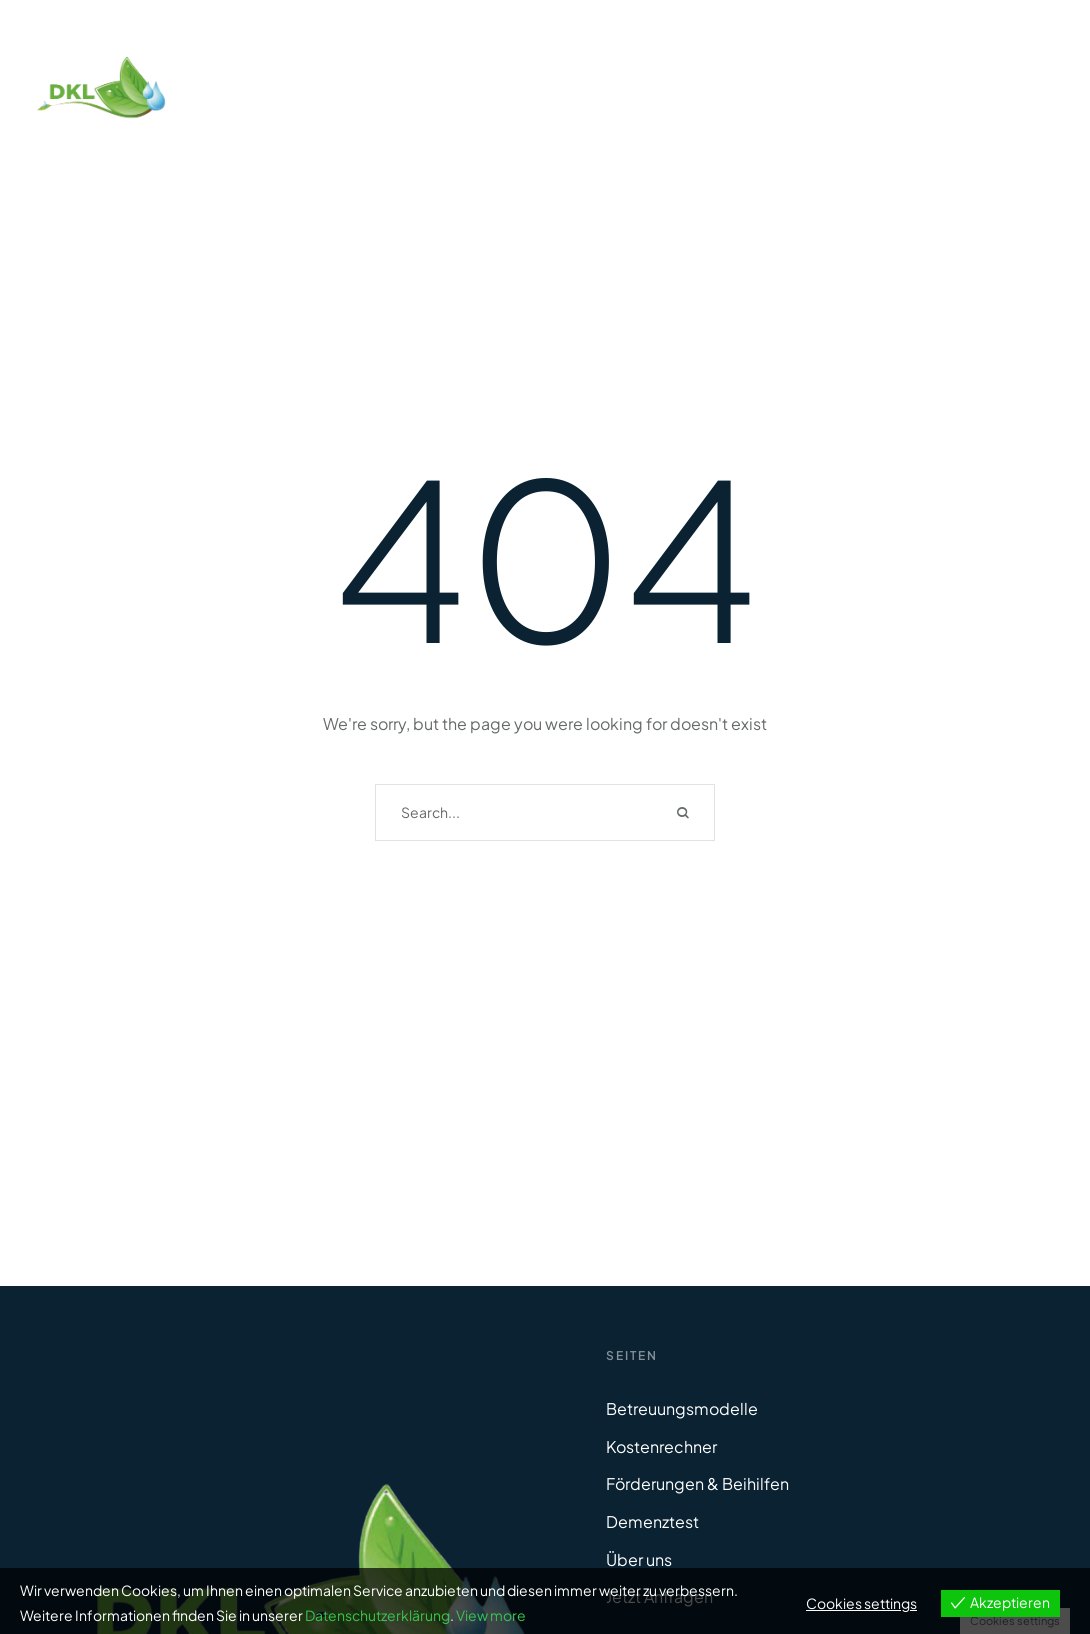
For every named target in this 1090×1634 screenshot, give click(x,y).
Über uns (639, 1559)
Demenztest (652, 1521)
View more (491, 1615)
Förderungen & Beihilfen (697, 1483)
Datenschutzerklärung (377, 1615)
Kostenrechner (661, 1446)
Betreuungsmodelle (682, 1408)
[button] (1035, 1549)
